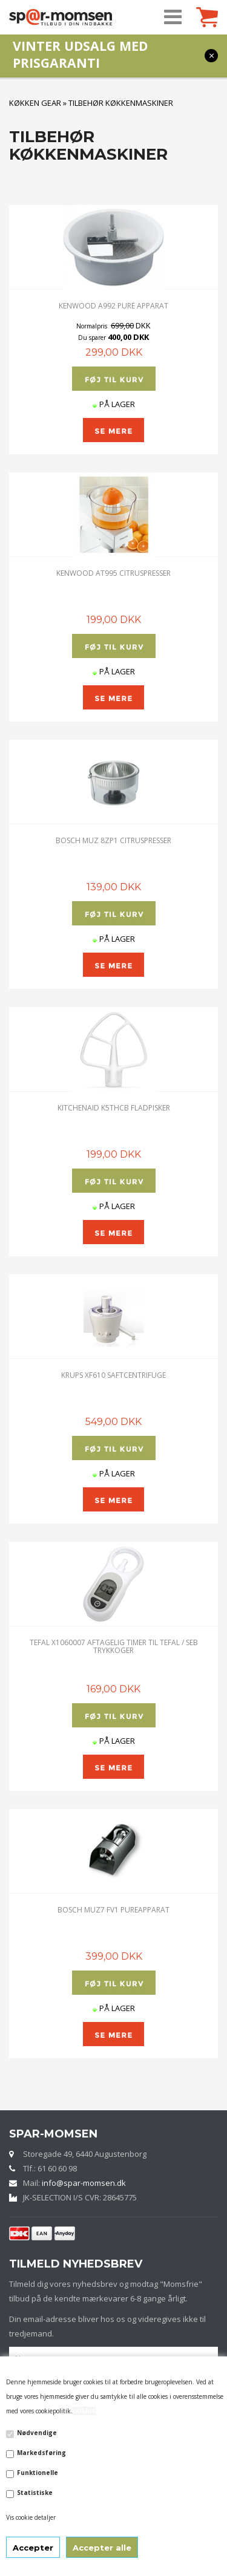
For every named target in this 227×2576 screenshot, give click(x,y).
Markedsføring (41, 2452)
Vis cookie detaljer (31, 2517)
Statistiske (35, 2492)
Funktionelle (37, 2472)
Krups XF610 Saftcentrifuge (113, 1375)
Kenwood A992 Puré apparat (113, 306)
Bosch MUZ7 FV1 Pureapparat (113, 1910)
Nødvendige (37, 2432)
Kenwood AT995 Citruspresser (113, 573)
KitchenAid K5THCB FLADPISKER (114, 1108)
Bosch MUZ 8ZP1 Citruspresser (113, 840)
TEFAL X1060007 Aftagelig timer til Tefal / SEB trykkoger (114, 1646)
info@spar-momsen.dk (84, 2182)
